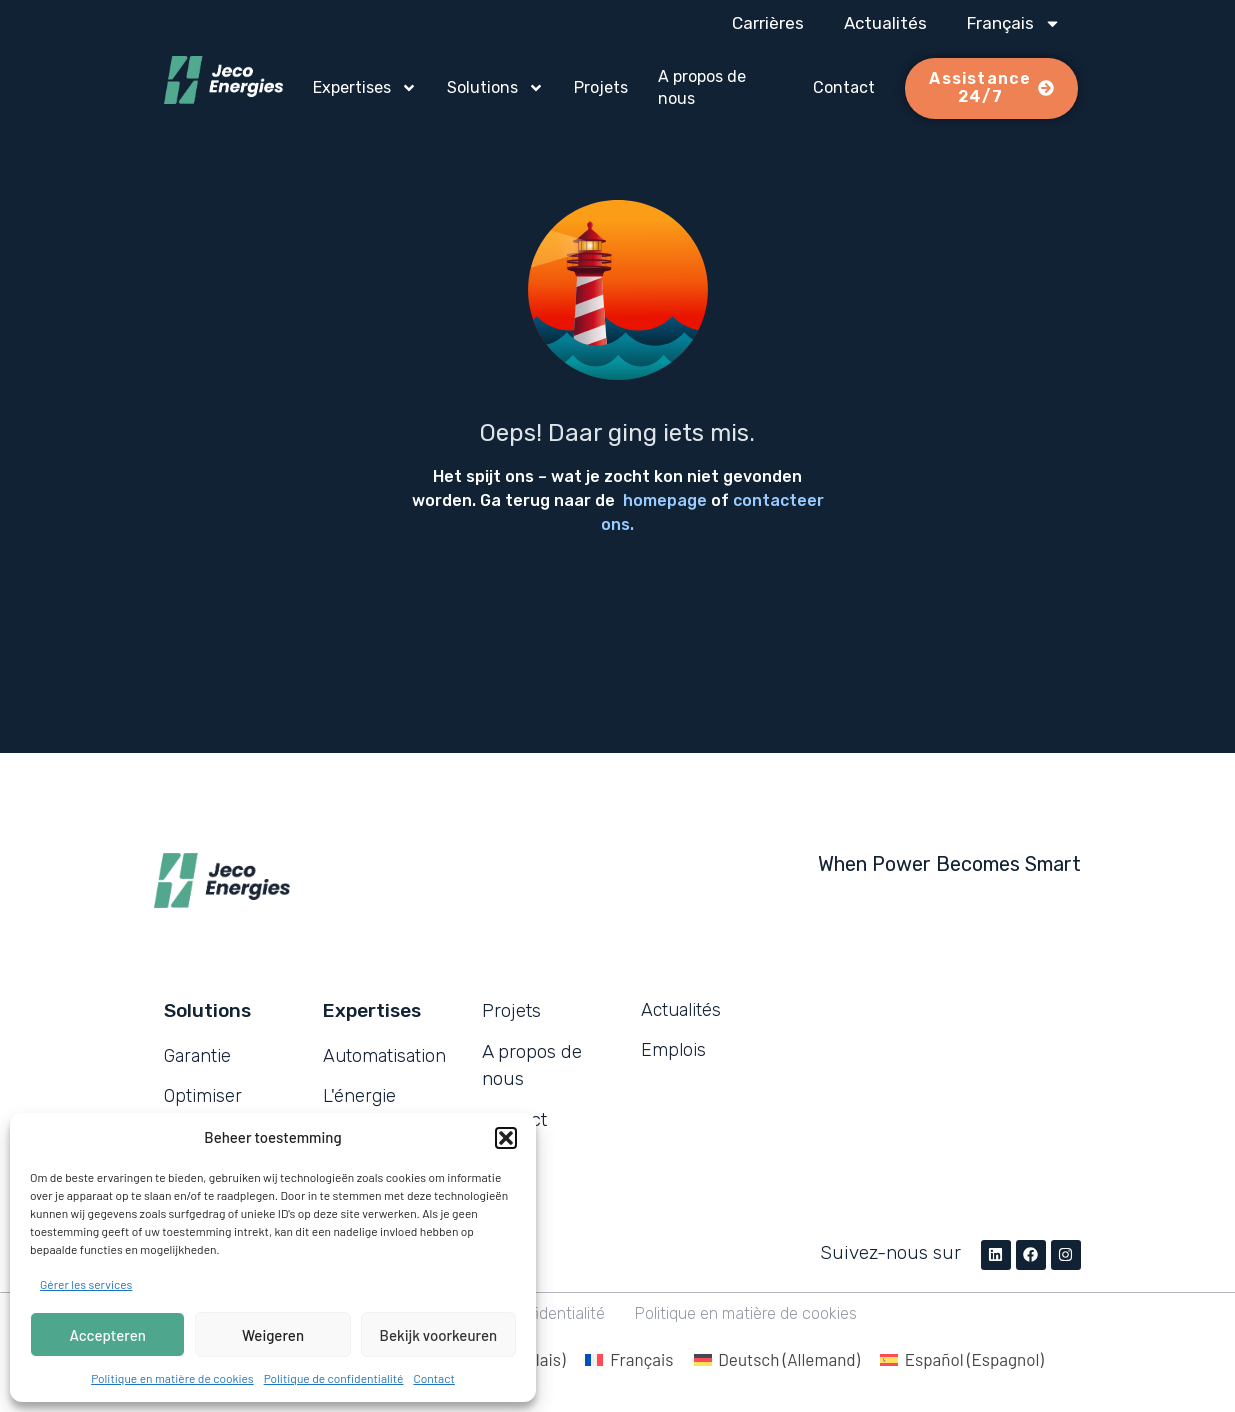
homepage (665, 500)
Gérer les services (86, 1284)
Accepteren (108, 1335)
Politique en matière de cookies (172, 1378)
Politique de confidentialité (334, 1378)
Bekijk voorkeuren (439, 1335)
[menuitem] (1014, 23)
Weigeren (273, 1335)
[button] (506, 1138)
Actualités (885, 23)
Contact (433, 1378)
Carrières (768, 23)
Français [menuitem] (641, 1359)
